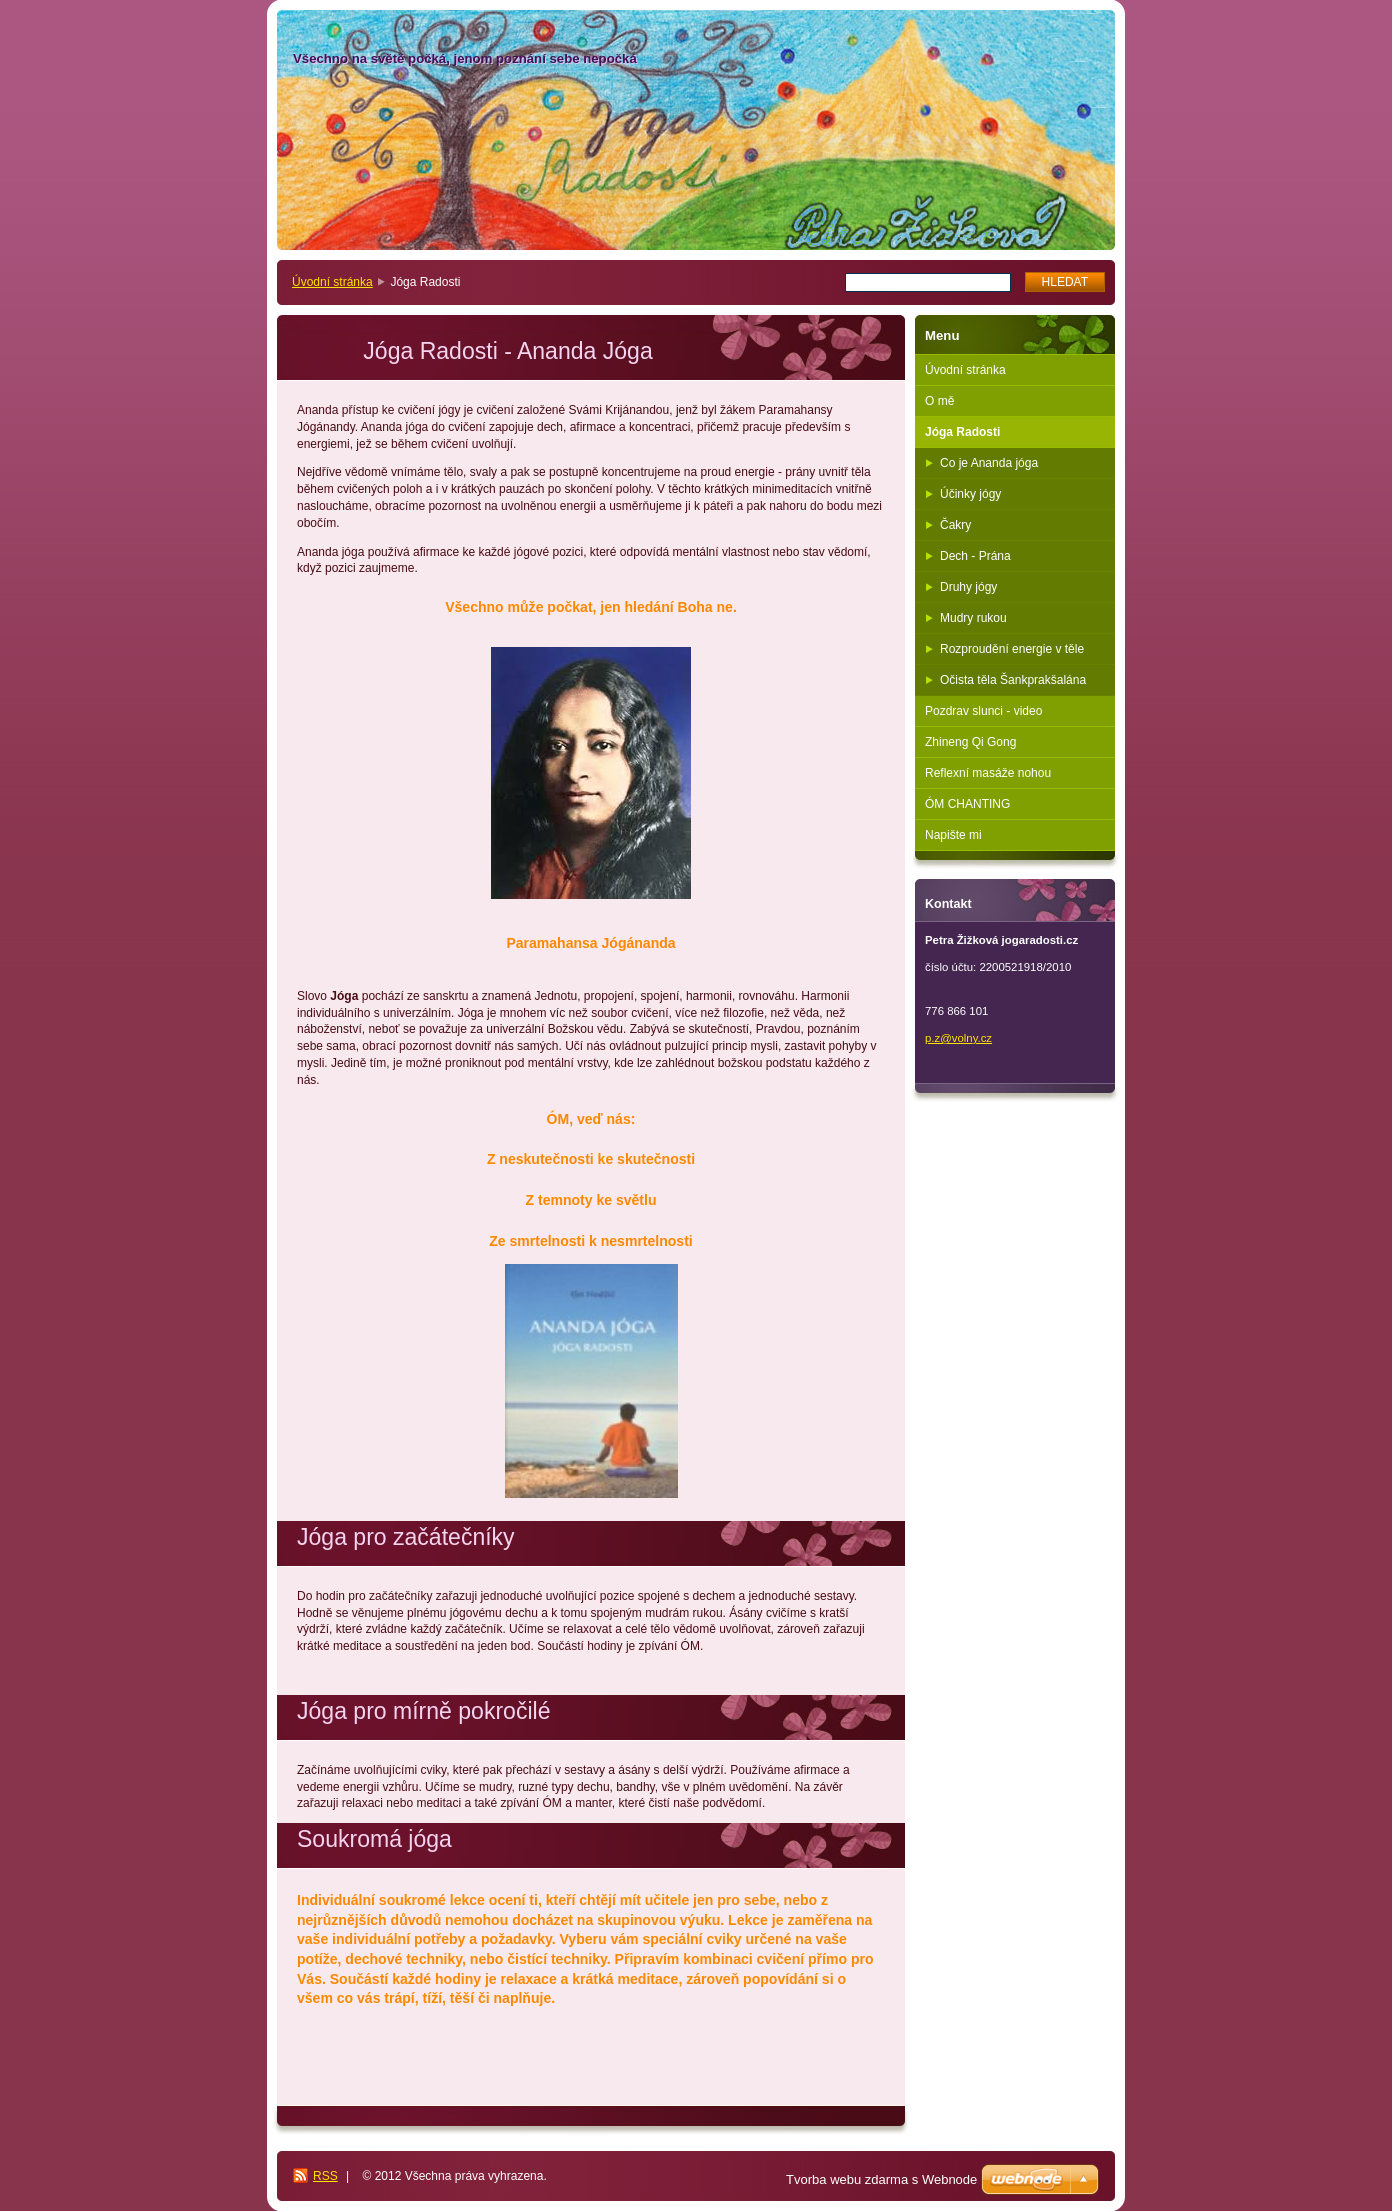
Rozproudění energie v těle (1012, 649)
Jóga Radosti (962, 432)
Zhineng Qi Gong (970, 742)
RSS (325, 2176)
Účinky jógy (970, 494)
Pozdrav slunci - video (983, 711)
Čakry (955, 525)
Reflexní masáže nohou (988, 773)
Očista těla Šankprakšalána (1013, 680)
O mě (939, 401)
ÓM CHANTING (967, 804)
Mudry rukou (973, 618)
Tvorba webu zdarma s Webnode (881, 2179)
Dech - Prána (975, 556)
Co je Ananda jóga (989, 463)
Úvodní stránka (332, 282)
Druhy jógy (968, 587)
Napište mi (953, 835)
